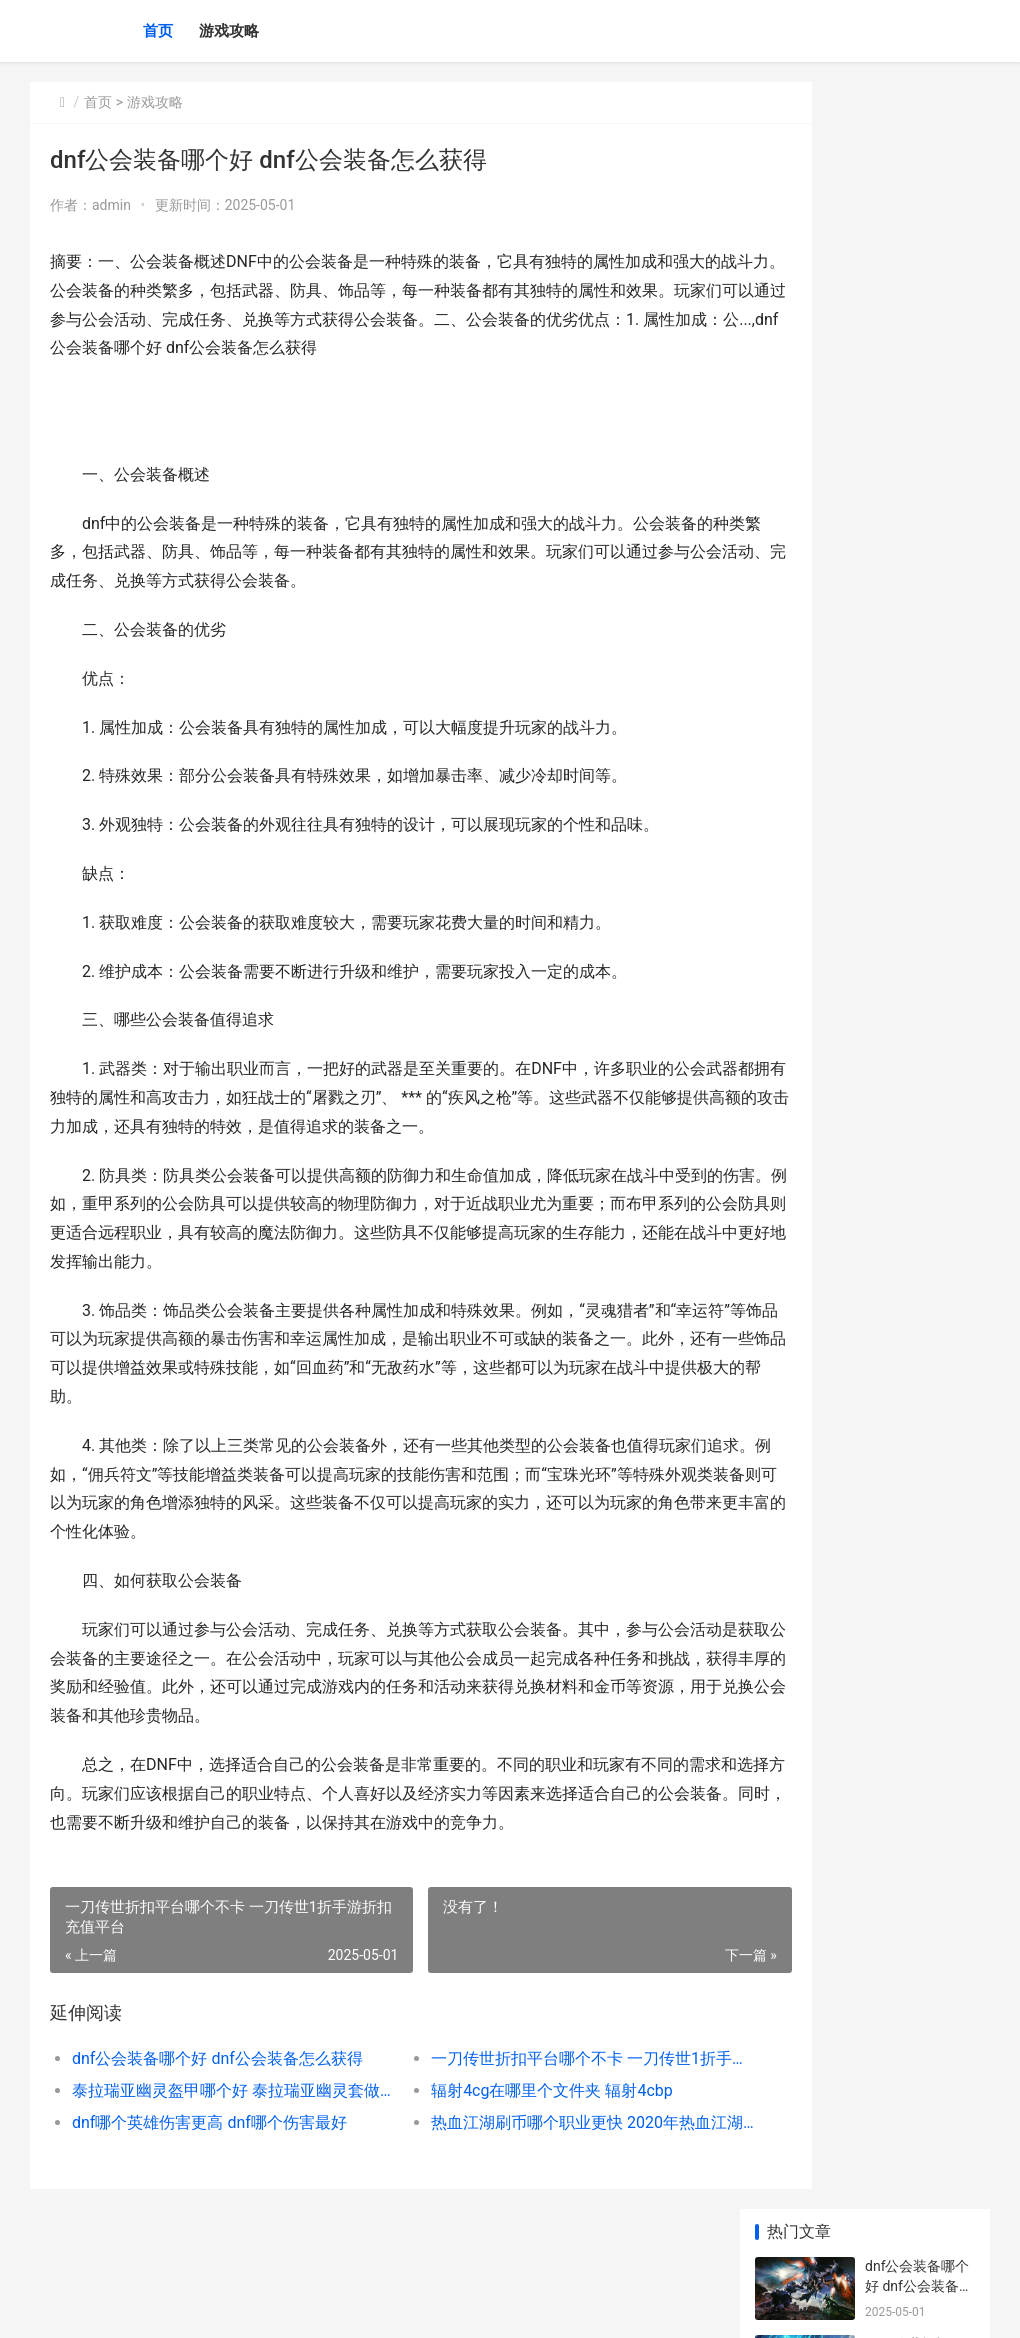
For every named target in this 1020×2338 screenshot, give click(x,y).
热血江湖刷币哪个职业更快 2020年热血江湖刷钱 (526, 2151)
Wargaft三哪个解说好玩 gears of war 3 (917, 1308)
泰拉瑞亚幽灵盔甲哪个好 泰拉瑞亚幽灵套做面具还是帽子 (213, 2119)
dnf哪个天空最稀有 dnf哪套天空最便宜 (919, 928)
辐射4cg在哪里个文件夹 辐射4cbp (506, 2119)
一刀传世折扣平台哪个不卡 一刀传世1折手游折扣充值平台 (526, 2087)
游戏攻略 (229, 31)
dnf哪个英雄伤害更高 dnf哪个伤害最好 (209, 2151)
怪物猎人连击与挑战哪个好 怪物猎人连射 (915, 1464)
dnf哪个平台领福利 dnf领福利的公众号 (919, 694)
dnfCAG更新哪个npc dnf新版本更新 (917, 616)
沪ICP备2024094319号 (302, 2306)
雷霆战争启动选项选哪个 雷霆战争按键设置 (915, 1386)
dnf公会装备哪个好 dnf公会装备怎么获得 (213, 2087)
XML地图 (391, 2306)
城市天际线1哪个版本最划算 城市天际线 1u (918, 772)
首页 (158, 31)
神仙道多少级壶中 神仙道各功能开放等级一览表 (915, 850)
